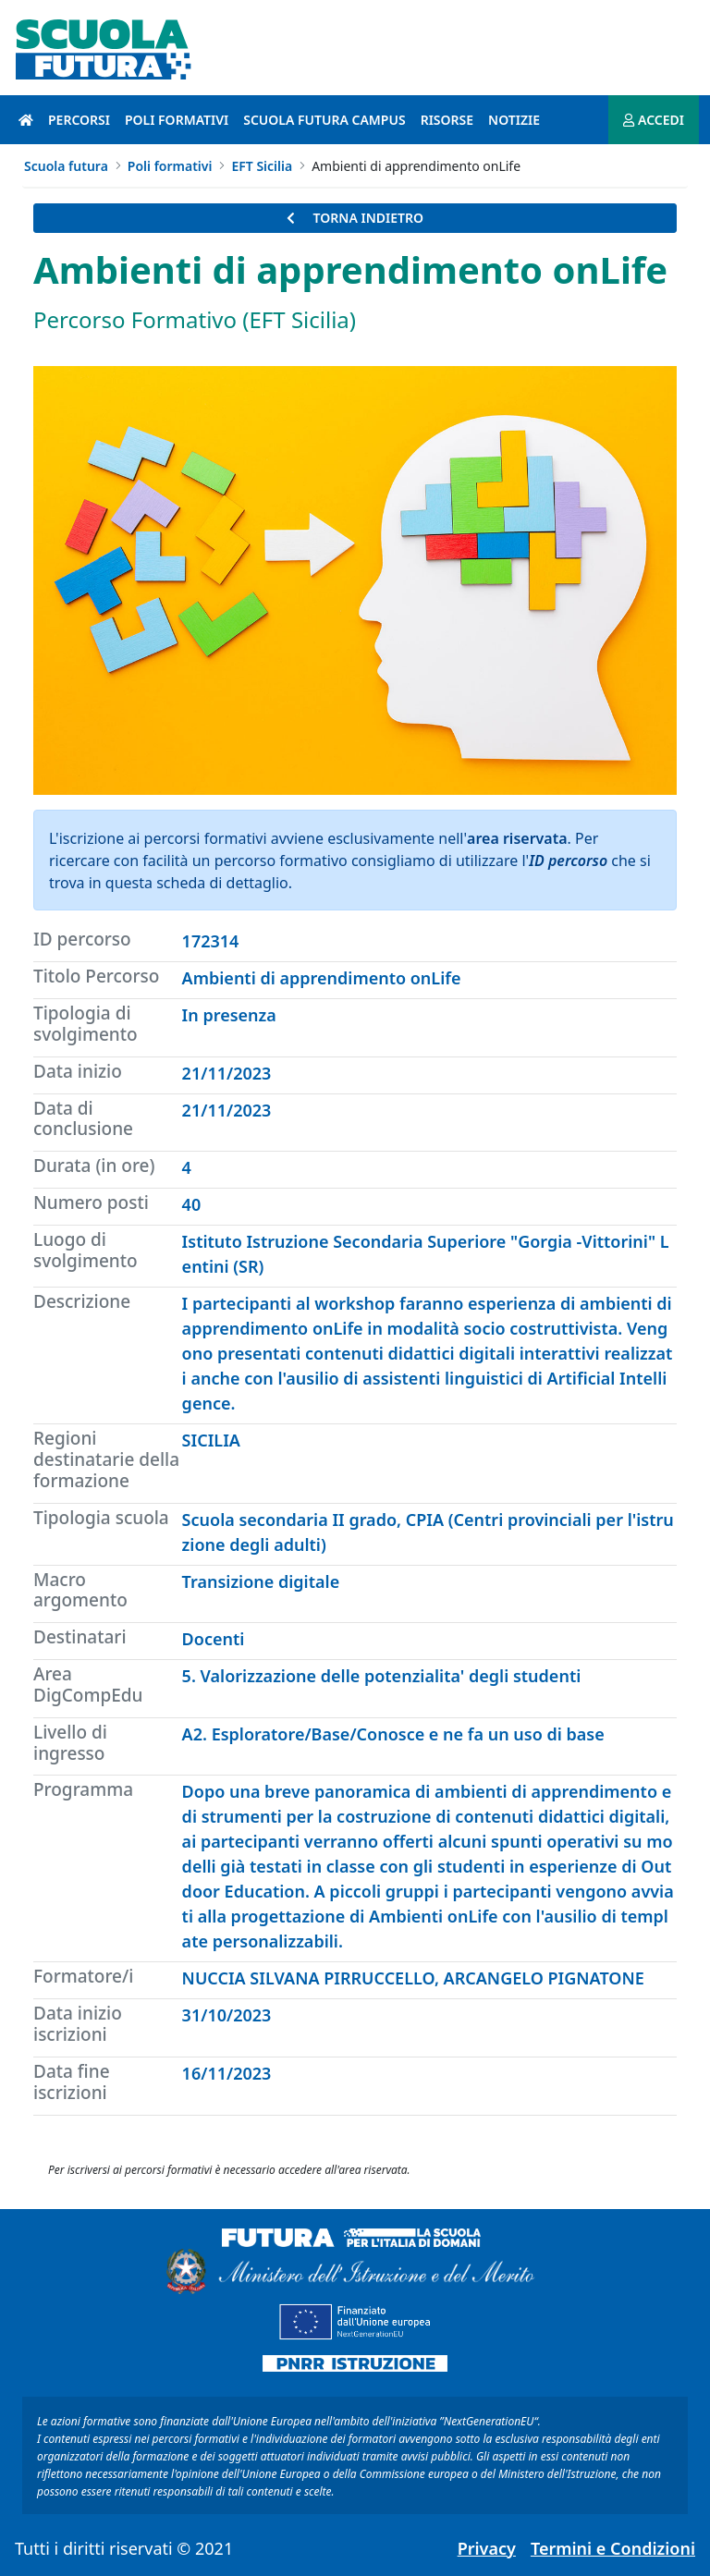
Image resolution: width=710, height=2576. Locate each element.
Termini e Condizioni (613, 2548)
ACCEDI (653, 119)
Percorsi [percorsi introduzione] (79, 119)
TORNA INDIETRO (355, 217)
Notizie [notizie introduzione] (514, 119)
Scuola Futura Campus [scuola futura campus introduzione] (324, 119)
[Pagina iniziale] (26, 119)
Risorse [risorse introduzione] (447, 119)
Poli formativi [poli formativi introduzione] (176, 119)
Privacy (487, 2548)
